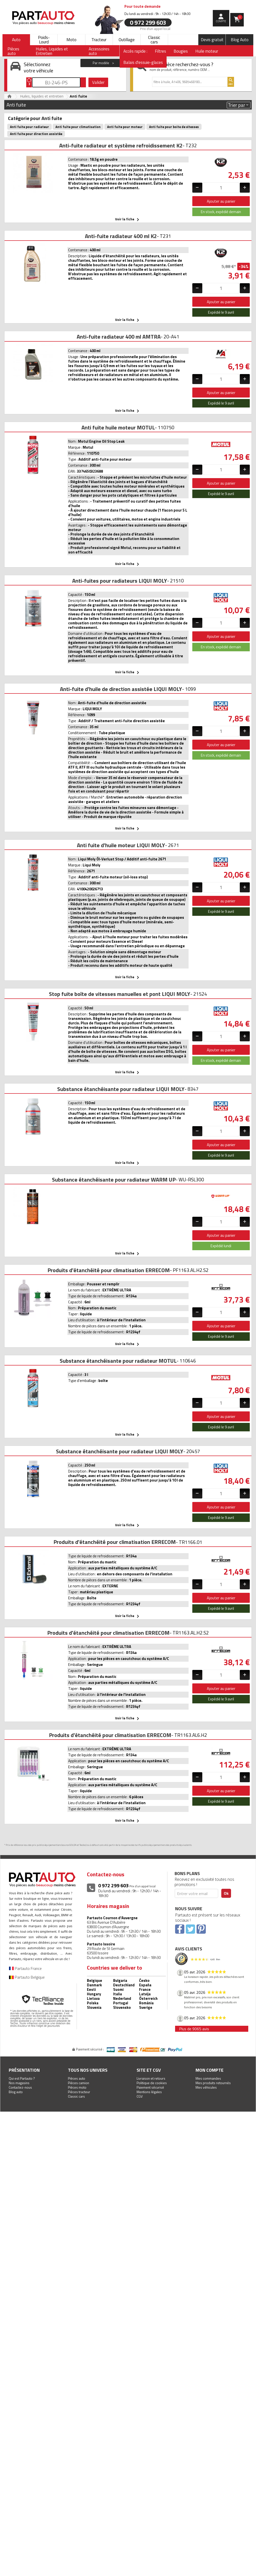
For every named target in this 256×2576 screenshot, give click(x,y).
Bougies (181, 51)
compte (221, 21)
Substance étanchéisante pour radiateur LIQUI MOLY (121, 1089)
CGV (140, 2096)
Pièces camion (78, 2082)
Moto (71, 39)
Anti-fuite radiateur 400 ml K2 (121, 236)
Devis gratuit (212, 39)
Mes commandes (208, 2078)
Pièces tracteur (79, 2091)
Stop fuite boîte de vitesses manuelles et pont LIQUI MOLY (119, 994)
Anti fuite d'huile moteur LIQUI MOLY (121, 845)
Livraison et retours (151, 2078)
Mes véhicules (206, 2087)
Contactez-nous (20, 2087)
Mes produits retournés (213, 2082)
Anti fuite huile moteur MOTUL (118, 427)
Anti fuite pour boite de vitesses (174, 126)
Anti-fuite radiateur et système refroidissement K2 (121, 145)
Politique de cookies (152, 2082)
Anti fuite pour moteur (125, 126)
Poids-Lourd (44, 39)
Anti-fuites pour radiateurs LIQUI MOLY (119, 580)
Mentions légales (149, 2091)
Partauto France (25, 1968)
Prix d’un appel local (155, 28)
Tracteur (98, 39)
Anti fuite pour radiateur (29, 126)
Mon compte (210, 2070)
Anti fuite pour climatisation (78, 126)
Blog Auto (240, 39)
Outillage (127, 39)
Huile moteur (206, 51)
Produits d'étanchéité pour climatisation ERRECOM (108, 1270)
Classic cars (154, 39)
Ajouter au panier (221, 201)
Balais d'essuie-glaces (143, 62)
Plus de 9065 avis (194, 2029)
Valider (98, 82)
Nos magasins (19, 2082)
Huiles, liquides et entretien (41, 96)
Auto (16, 39)
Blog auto (16, 2091)
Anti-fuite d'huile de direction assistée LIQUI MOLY (121, 689)
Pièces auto (76, 2078)
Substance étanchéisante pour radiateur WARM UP (114, 1179)
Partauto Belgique (27, 1977)
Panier (240, 17)
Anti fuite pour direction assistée (36, 133)
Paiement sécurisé (150, 2087)
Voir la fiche (128, 220)
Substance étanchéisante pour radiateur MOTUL (118, 1360)
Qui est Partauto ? (22, 2078)
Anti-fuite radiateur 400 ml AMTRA (119, 336)
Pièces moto (77, 2087)
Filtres (160, 51)
